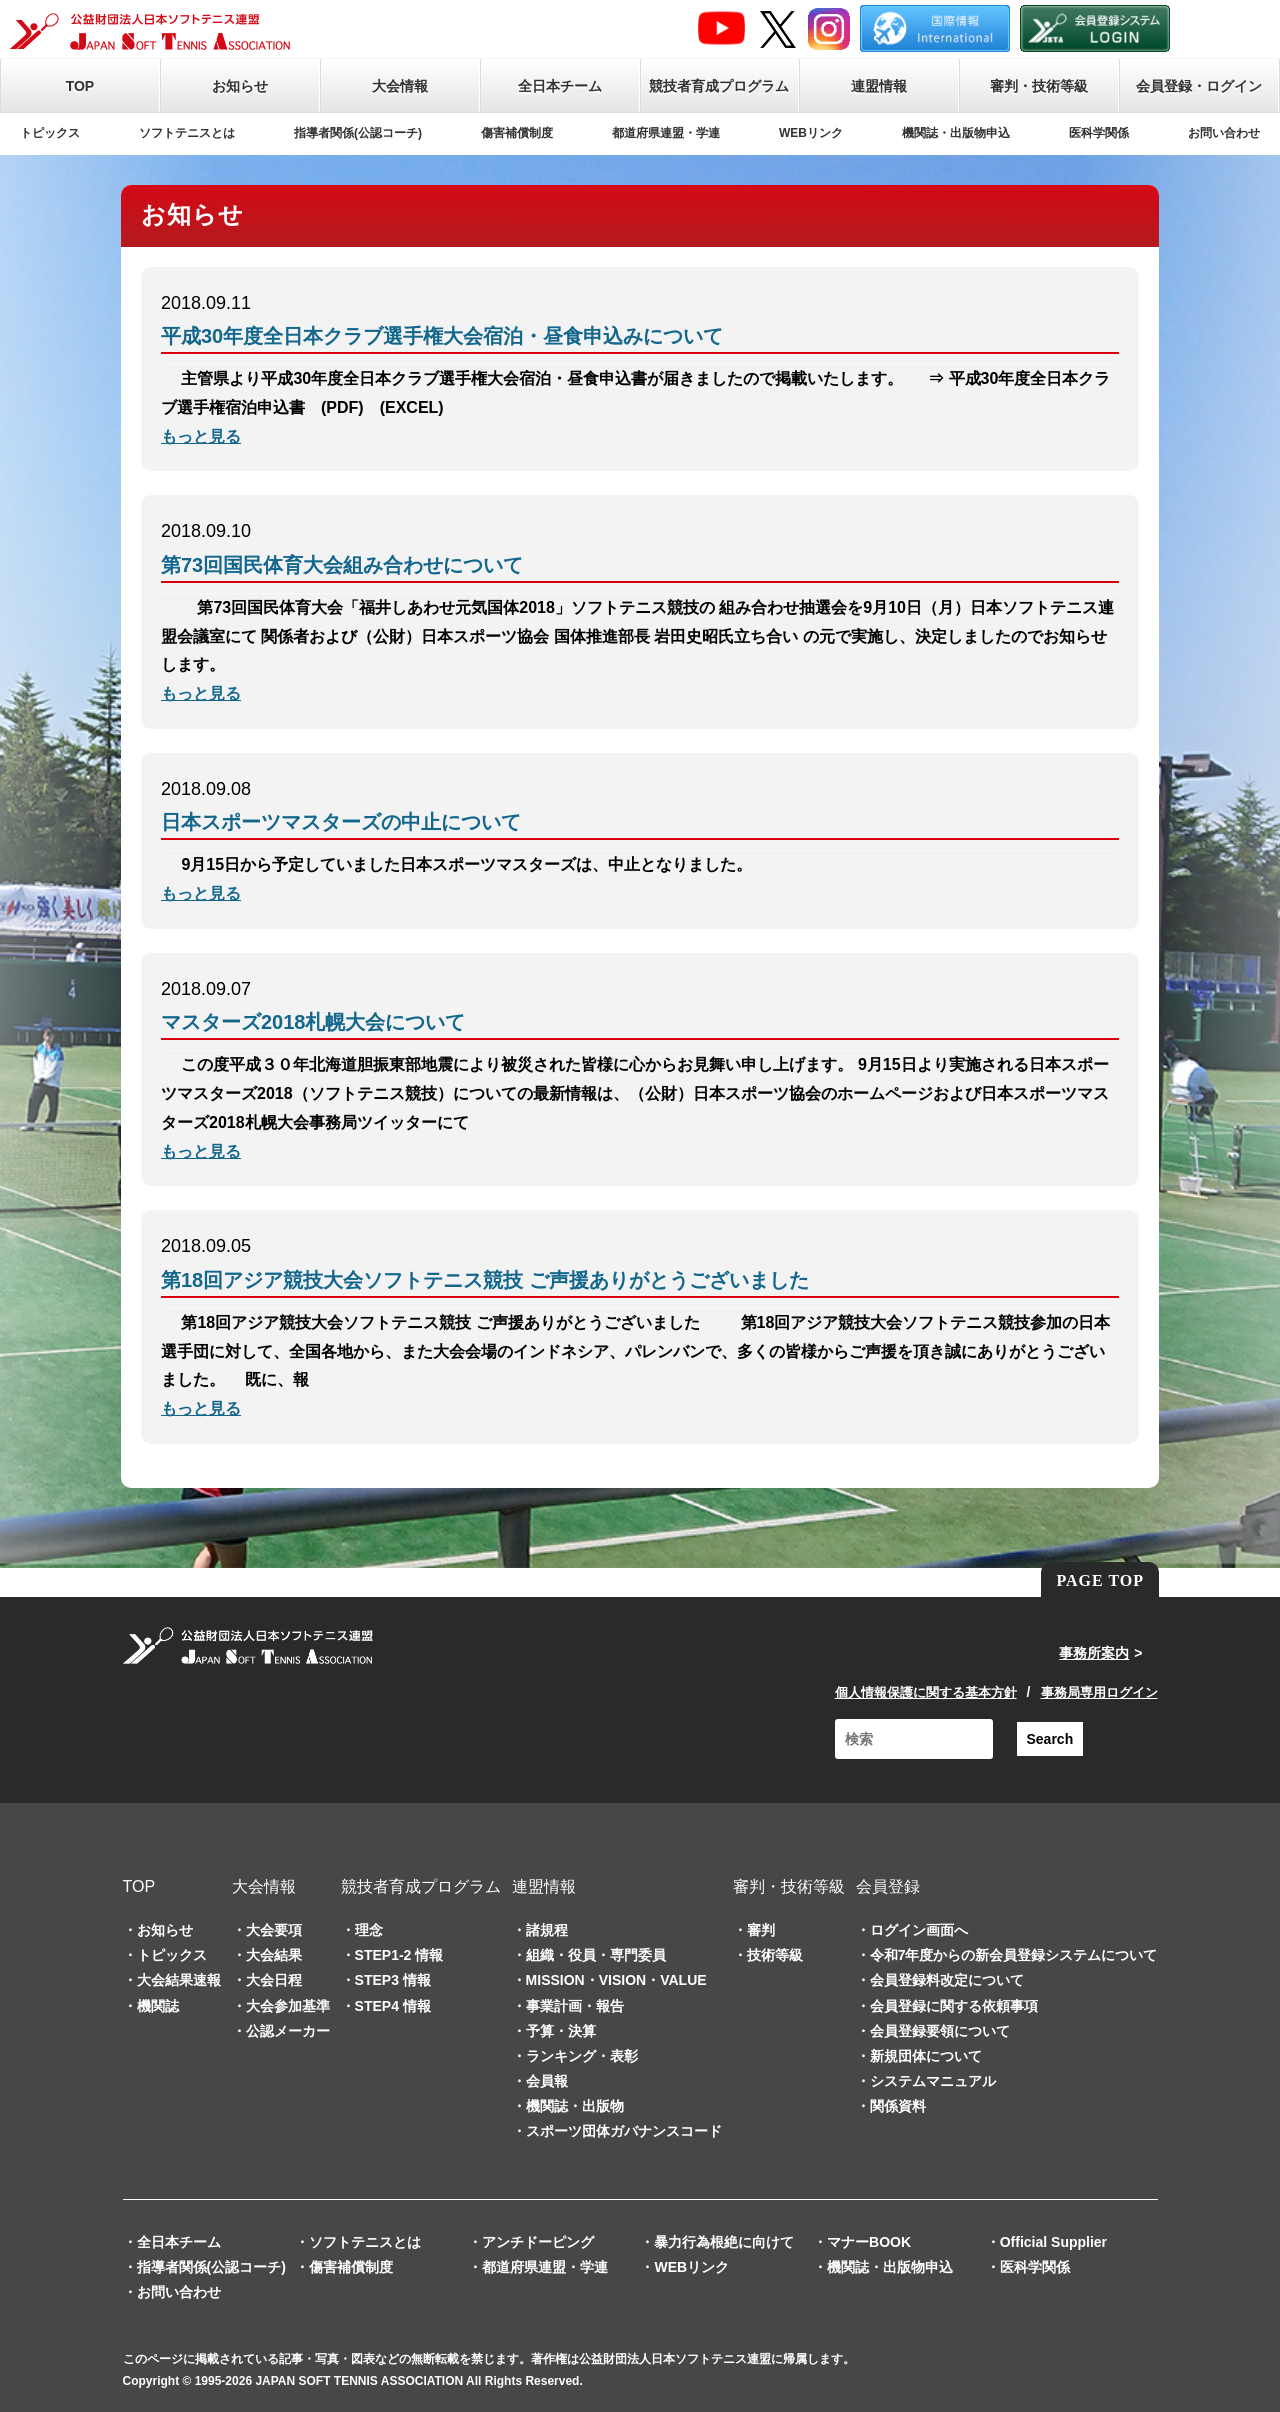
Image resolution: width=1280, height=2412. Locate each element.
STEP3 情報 (393, 1980)
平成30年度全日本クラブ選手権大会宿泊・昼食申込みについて (442, 336)
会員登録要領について (940, 2031)
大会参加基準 (288, 2006)
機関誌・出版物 (575, 2106)
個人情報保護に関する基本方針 (926, 1692)
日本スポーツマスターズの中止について (341, 822)
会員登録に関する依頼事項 (954, 2006)
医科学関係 (1099, 133)
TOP (80, 86)
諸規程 (547, 1930)
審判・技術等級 (1039, 86)
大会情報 (400, 86)
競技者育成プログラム (719, 86)
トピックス (50, 133)
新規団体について (926, 2056)
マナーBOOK (869, 2242)
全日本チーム (560, 86)
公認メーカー (288, 2031)
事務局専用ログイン (1099, 1692)
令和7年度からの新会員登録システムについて (1014, 1955)
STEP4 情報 (393, 2006)
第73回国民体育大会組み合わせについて (342, 565)
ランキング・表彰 (582, 2056)
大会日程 (274, 1980)
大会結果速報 (179, 1980)
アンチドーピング (538, 2242)
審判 (761, 1930)
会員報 (547, 2081)
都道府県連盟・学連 (666, 133)
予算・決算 (561, 2031)
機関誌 (158, 2006)
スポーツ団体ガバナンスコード (624, 2131)
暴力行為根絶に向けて (724, 2242)
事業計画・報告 (575, 2006)
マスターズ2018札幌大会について (313, 1022)
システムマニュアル (933, 2081)
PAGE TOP (1100, 1580)
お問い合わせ (1224, 133)
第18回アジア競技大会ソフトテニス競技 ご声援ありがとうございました (485, 1280)
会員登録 (888, 1886)
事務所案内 (1094, 1653)
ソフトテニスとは (187, 133)
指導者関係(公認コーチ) (358, 133)
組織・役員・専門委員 (596, 1955)
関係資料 (898, 2106)
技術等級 (775, 1955)
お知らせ (240, 86)
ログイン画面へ (919, 1930)
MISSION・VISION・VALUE (616, 1980)
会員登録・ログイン (1199, 86)
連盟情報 (879, 86)
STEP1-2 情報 (399, 1955)
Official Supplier (1053, 2242)
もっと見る (201, 436)
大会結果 (274, 1955)
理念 (369, 1930)
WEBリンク (811, 133)
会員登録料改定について (947, 1980)
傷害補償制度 (517, 133)
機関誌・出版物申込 (956, 133)
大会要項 (274, 1930)
